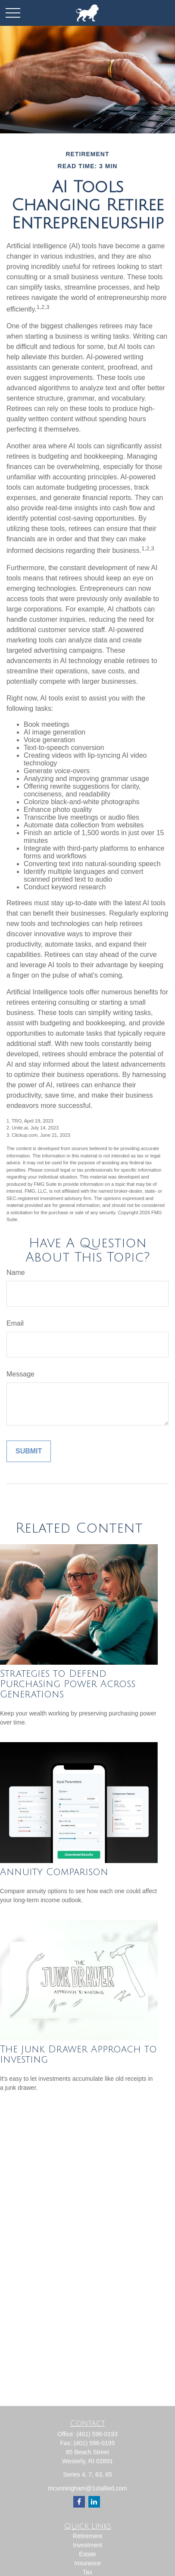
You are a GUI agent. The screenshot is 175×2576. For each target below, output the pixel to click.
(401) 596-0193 (97, 2434)
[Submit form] (28, 1451)
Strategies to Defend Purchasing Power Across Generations (67, 1684)
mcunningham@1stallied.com (87, 2488)
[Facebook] (79, 2502)
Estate (87, 2554)
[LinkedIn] (94, 2502)
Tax (87, 2572)
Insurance (87, 2563)
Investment (87, 2545)
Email (15, 1323)
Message (20, 1374)
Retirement (87, 2536)
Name (15, 1272)
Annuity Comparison (54, 1872)
